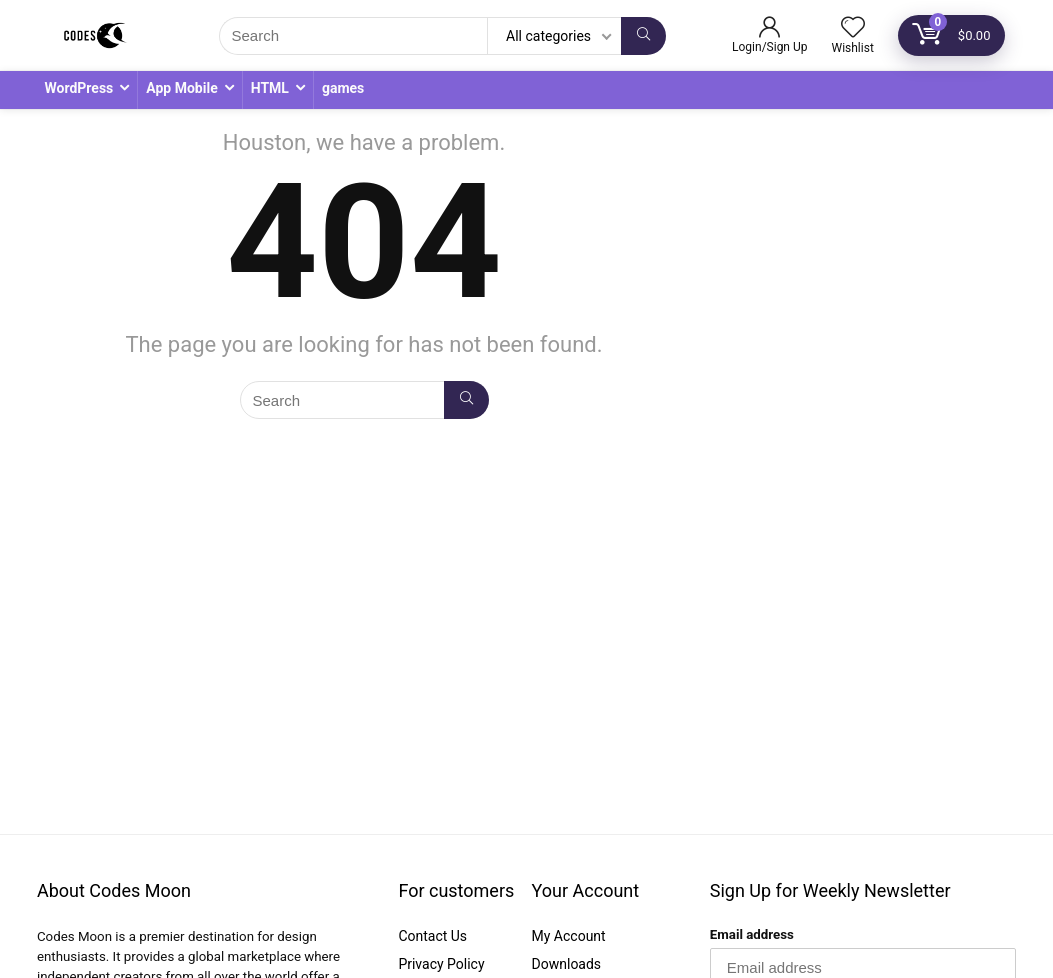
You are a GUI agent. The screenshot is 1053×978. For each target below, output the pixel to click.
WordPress (79, 88)
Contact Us (432, 936)
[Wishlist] (853, 29)
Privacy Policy (441, 964)
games (343, 88)
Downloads (567, 964)
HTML (270, 88)
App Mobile (181, 88)
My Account (569, 936)
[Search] (643, 36)
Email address (752, 934)
